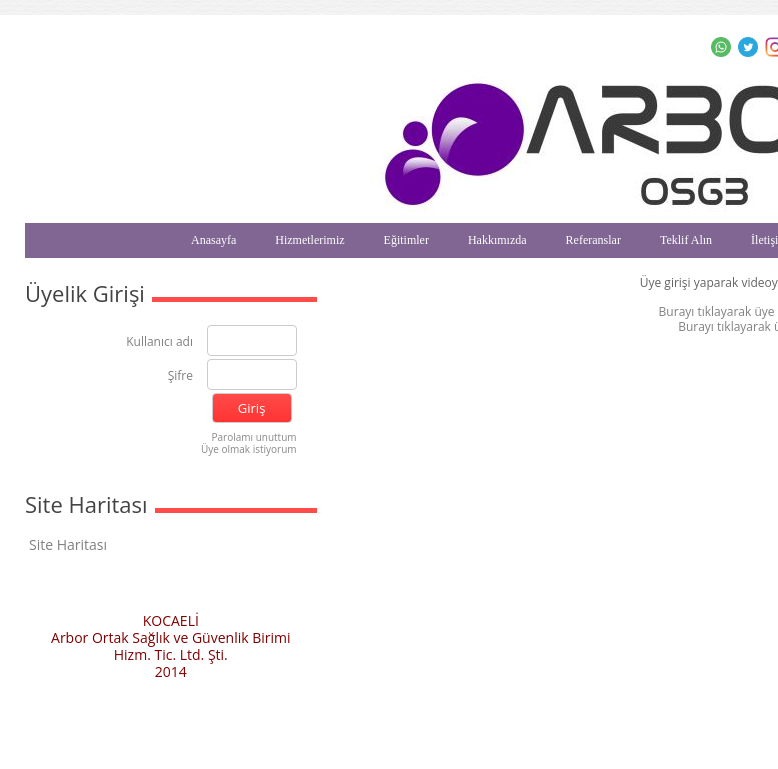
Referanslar (593, 240)
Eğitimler (406, 240)
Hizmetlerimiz (309, 240)
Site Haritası (68, 544)
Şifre (180, 376)
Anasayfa (213, 240)
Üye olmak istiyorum (249, 449)
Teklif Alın (686, 240)
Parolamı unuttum (254, 437)
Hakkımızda (497, 240)
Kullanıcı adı (159, 342)
